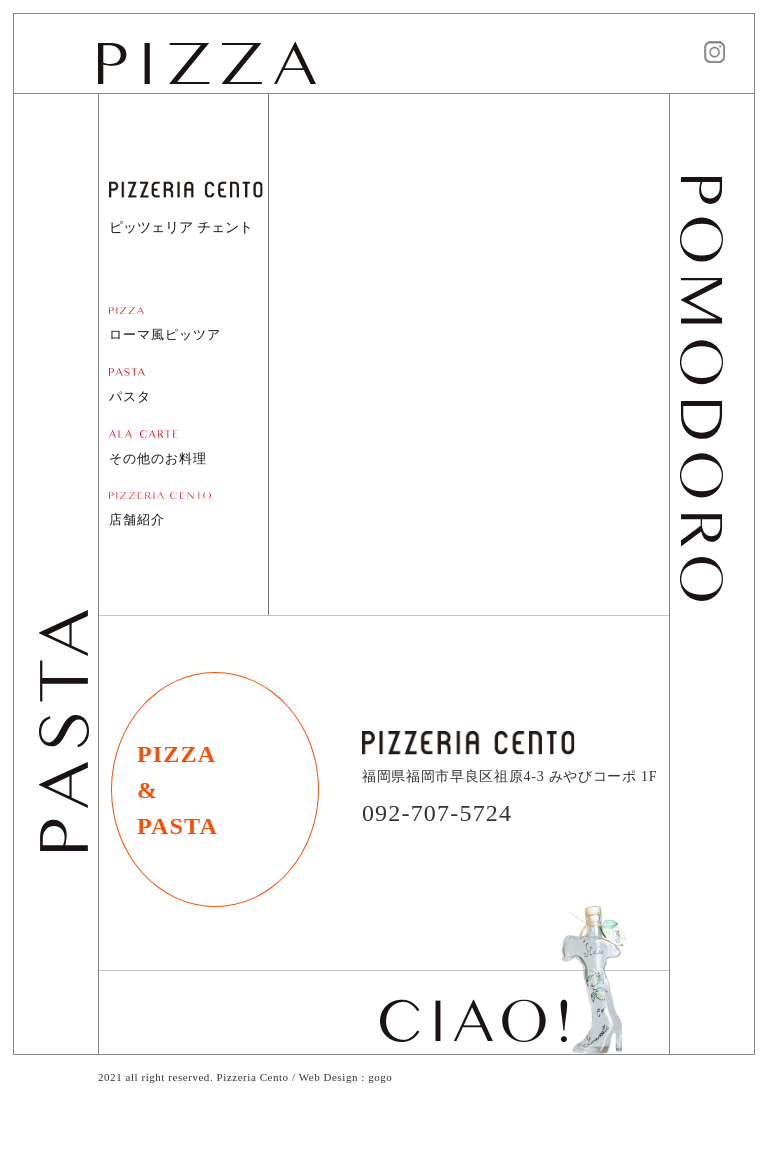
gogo (380, 1077)
